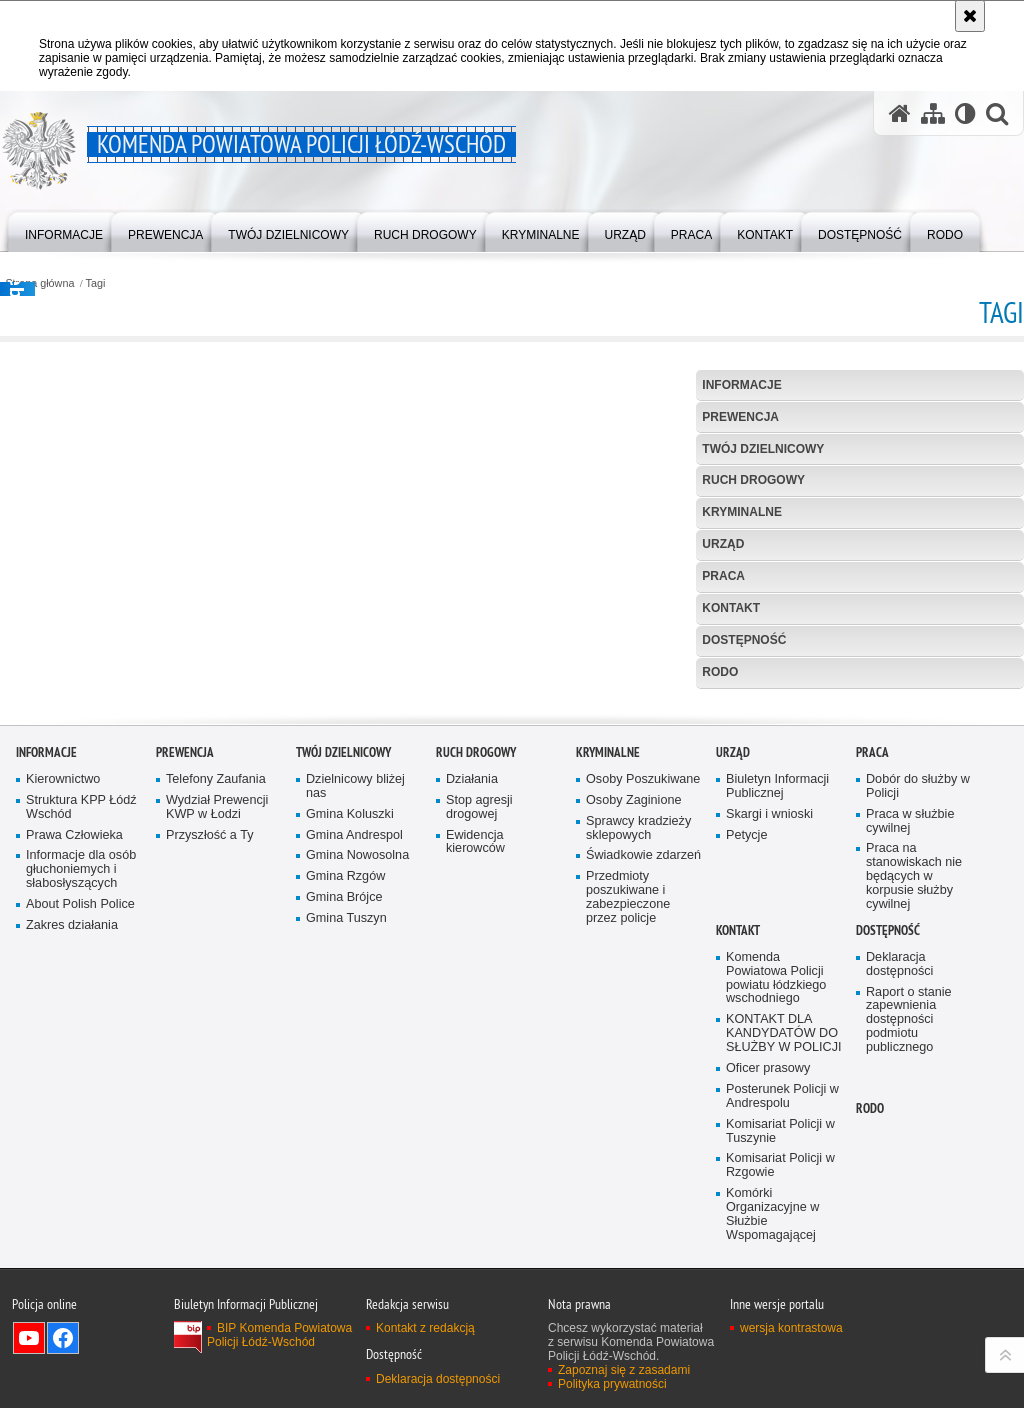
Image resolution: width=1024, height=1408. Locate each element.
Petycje (746, 1061)
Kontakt (731, 608)
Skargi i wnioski (769, 1040)
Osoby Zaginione (633, 1027)
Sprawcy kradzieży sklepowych (638, 1054)
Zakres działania (72, 1152)
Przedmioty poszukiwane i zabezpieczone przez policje (628, 1124)
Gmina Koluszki (350, 1040)
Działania (472, 1006)
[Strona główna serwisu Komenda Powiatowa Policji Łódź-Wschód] (900, 113)
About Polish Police (80, 1131)
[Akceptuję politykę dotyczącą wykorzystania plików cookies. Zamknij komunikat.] (970, 16)
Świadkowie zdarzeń (643, 1082)
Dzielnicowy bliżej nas (355, 1013)
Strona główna (39, 283)
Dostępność (744, 640)
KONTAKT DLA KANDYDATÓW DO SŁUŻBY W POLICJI (784, 1260)
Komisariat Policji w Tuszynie (780, 1358)
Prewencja (740, 417)
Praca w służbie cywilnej (910, 1047)
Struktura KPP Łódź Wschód (81, 1034)
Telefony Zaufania (216, 1006)
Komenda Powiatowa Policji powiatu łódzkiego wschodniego (776, 1205)
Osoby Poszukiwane (643, 1006)
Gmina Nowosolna (357, 1082)
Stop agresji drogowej (479, 1034)
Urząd (723, 544)
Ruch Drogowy (753, 480)
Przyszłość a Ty (209, 1061)
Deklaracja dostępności (899, 1191)
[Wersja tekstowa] (965, 113)
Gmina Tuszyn (346, 1145)
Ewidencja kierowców (475, 1068)
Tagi (96, 283)
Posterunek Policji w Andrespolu (782, 1323)
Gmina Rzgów (345, 1103)
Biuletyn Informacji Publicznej (777, 1013)
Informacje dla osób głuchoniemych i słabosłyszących (81, 1096)
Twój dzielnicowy (763, 449)
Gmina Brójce (344, 1124)
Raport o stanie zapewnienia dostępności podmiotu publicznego (909, 1246)
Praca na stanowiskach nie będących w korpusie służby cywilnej (914, 1103)
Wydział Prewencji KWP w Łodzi (217, 1034)
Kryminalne (742, 512)
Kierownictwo (63, 1006)
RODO (720, 672)
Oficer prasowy (768, 1295)
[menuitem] (64, 230)
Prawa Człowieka (74, 1061)
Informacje (741, 385)
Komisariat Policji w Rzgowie (780, 1392)
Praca (723, 576)
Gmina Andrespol (354, 1061)
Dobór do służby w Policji (918, 1013)
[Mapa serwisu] (933, 113)
